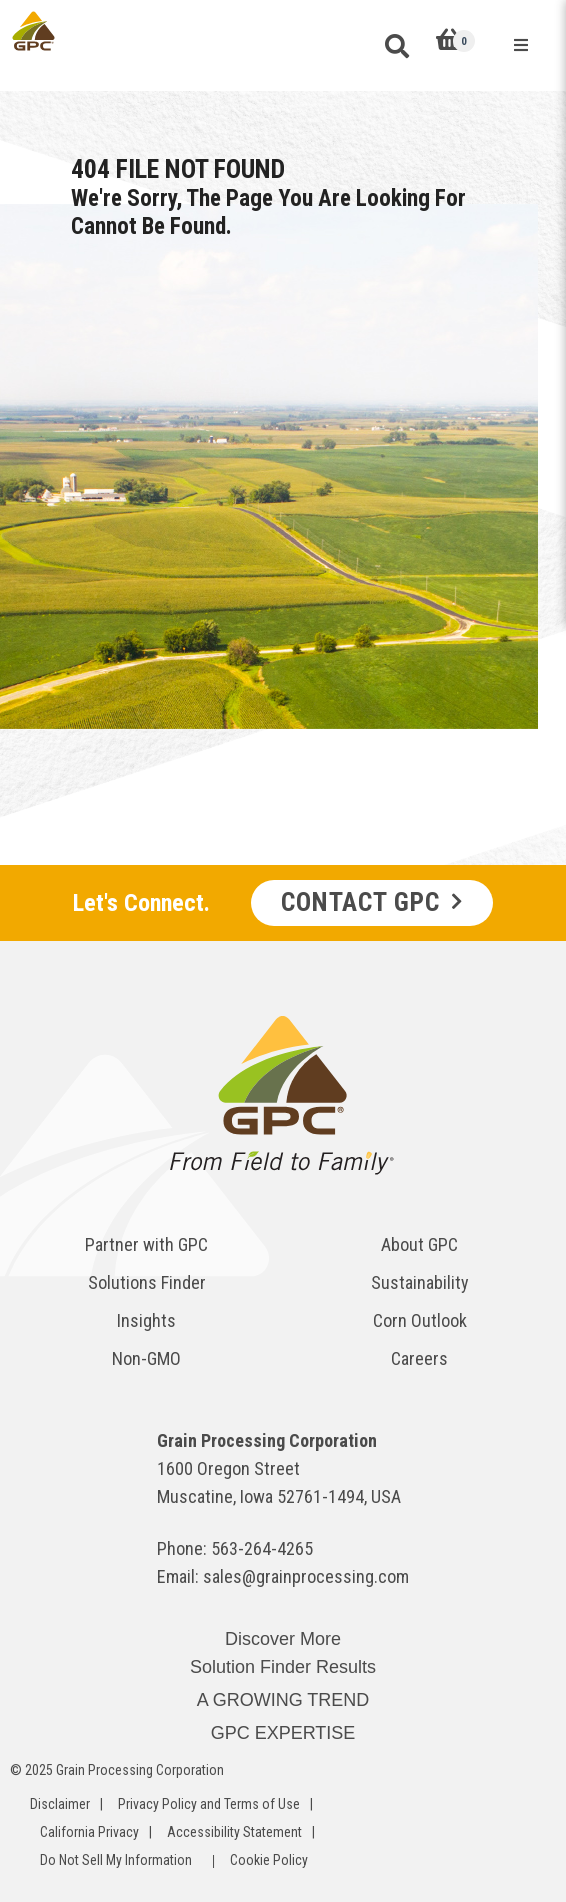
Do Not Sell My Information (116, 1860)
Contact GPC (360, 902)
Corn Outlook (420, 1320)
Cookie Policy (269, 1860)
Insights (146, 1320)
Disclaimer (60, 1804)
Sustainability (420, 1282)
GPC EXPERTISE (283, 1733)
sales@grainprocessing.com (306, 1576)
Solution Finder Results (283, 1667)
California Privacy (89, 1832)
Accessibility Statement (234, 1832)
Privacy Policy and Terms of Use (209, 1804)
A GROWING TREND (283, 1700)
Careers (419, 1358)
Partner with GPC (146, 1244)
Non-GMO (146, 1358)
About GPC (419, 1244)
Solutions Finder (147, 1282)
